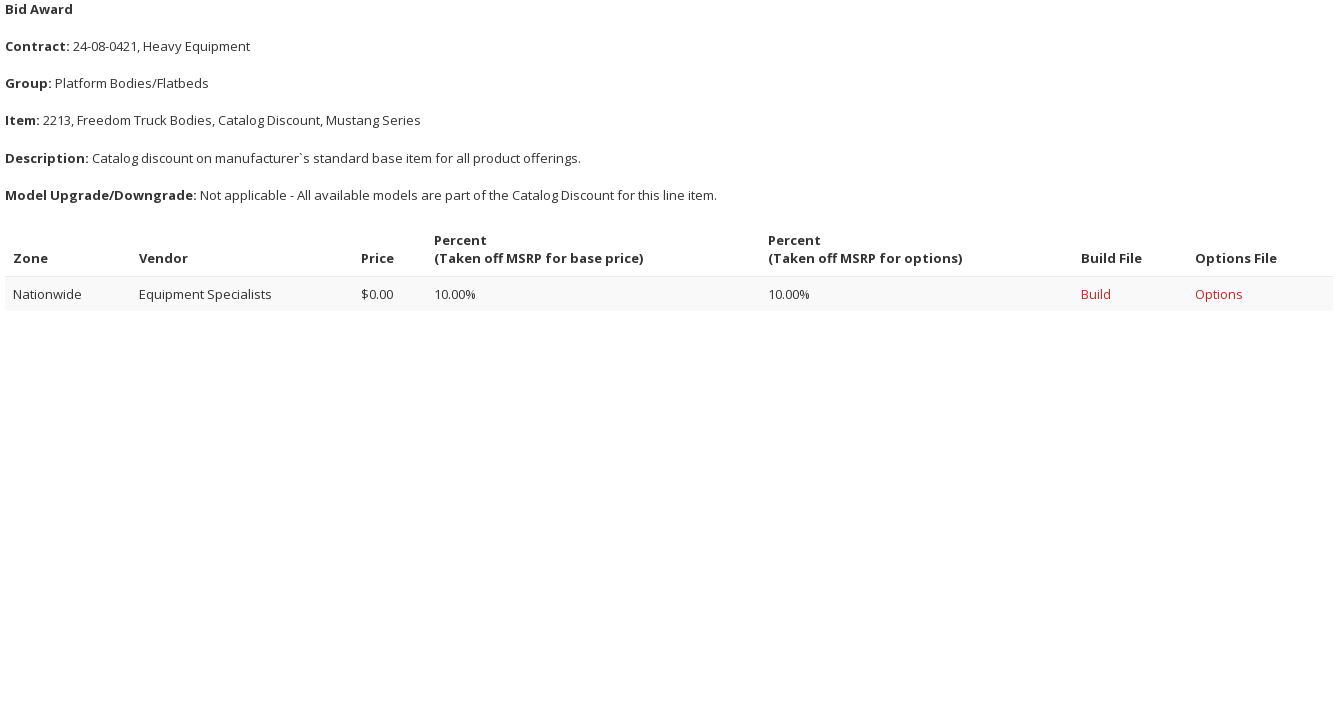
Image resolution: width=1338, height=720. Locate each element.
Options (1219, 294)
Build (1096, 294)
